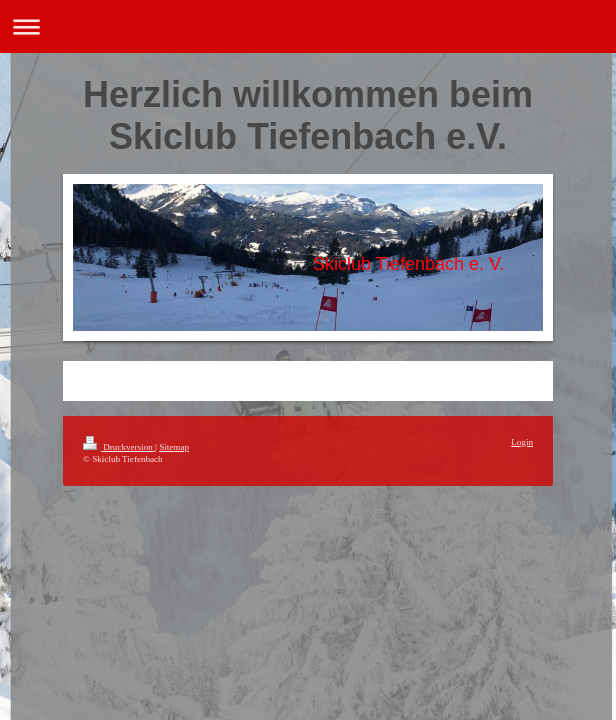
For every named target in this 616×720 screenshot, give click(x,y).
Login (522, 442)
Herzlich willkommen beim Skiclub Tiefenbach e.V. (308, 115)
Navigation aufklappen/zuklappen (308, 26)
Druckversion (119, 447)
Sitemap (174, 447)
